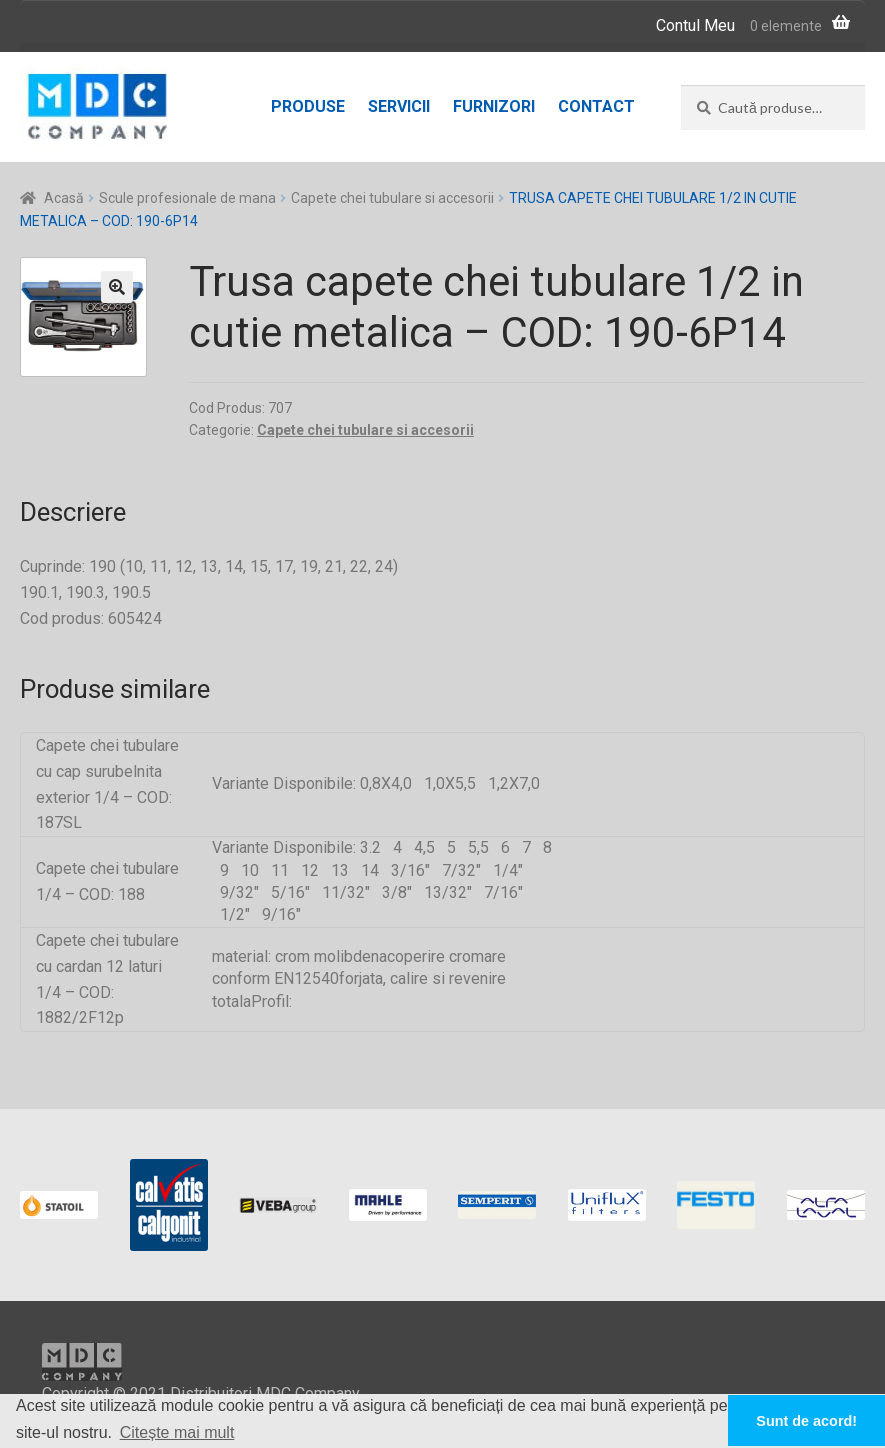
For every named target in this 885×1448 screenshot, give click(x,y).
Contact (596, 106)
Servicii (399, 106)
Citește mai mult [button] (177, 1432)
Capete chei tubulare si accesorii (392, 198)
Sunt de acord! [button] (806, 1421)
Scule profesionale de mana (187, 198)
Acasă (64, 198)
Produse (308, 106)
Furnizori (494, 106)
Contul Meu (695, 25)
